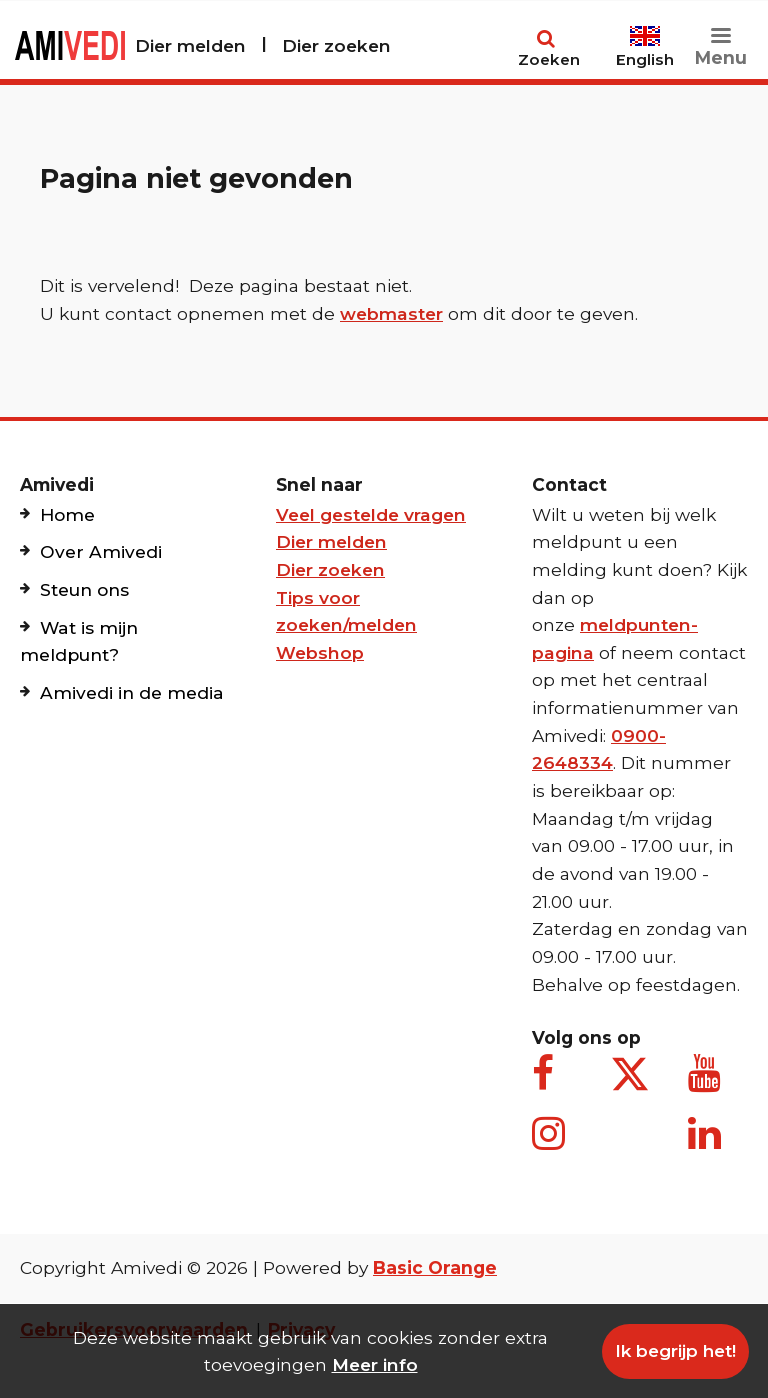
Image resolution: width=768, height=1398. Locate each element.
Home (67, 514)
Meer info (375, 1364)
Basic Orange (435, 1267)
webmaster (391, 313)
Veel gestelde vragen (371, 514)
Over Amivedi (101, 551)
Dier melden (190, 45)
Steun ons (84, 589)
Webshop (320, 652)
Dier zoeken (336, 45)
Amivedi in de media (132, 692)
